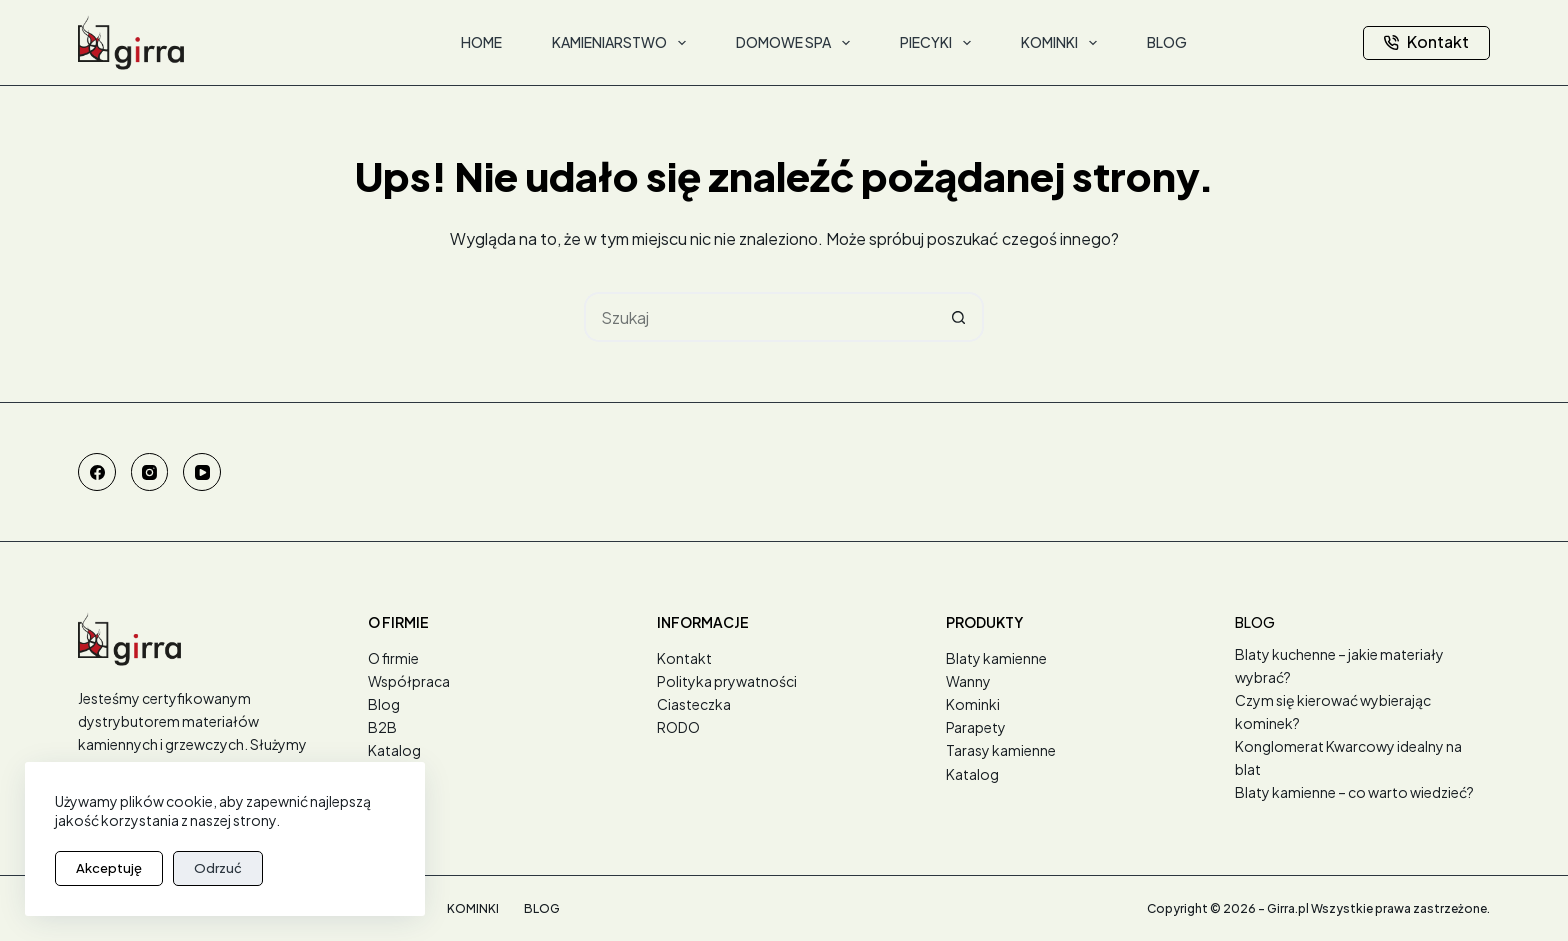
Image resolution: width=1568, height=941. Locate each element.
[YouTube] (202, 472)
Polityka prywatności (727, 681)
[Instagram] (150, 472)
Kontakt (1426, 41)
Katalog (394, 750)
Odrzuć (218, 868)
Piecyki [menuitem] (939, 43)
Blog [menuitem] (1167, 42)
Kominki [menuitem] (1063, 43)
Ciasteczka (694, 704)
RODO (678, 727)
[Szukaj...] (759, 317)
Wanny (968, 681)
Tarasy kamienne (1001, 750)
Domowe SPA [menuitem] (797, 43)
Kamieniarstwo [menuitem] (623, 43)
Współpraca (409, 681)
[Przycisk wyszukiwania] (959, 317)
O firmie (393, 658)
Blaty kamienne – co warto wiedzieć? (1354, 792)
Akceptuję (109, 868)
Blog (384, 704)
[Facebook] (97, 472)
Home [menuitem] (481, 42)
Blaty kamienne (996, 658)
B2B (382, 727)
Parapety (976, 727)
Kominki (973, 704)
